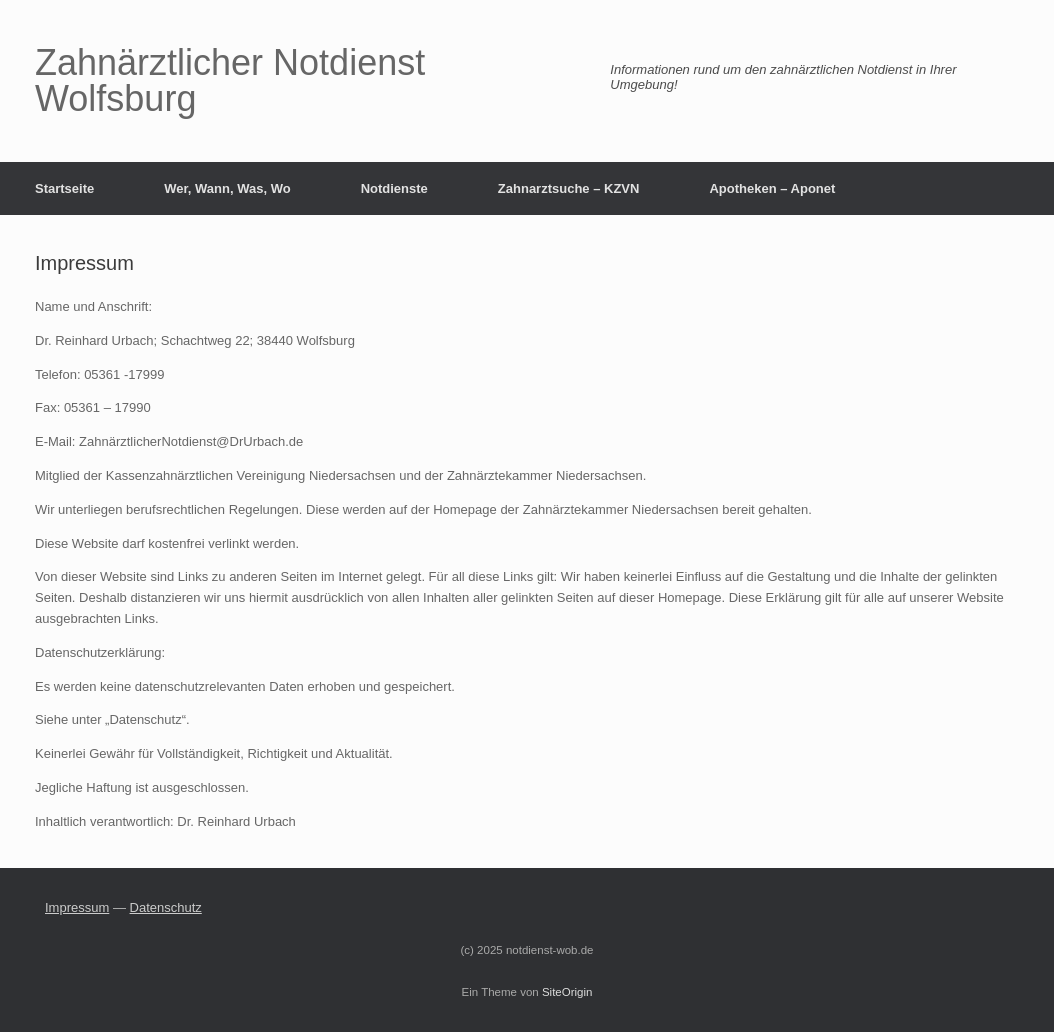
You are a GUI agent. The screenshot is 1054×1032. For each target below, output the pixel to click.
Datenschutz (166, 907)
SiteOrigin (567, 992)
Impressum (77, 907)
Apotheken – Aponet (772, 188)
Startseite (64, 188)
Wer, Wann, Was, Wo (227, 188)
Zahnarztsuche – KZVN (569, 188)
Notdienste (394, 188)
